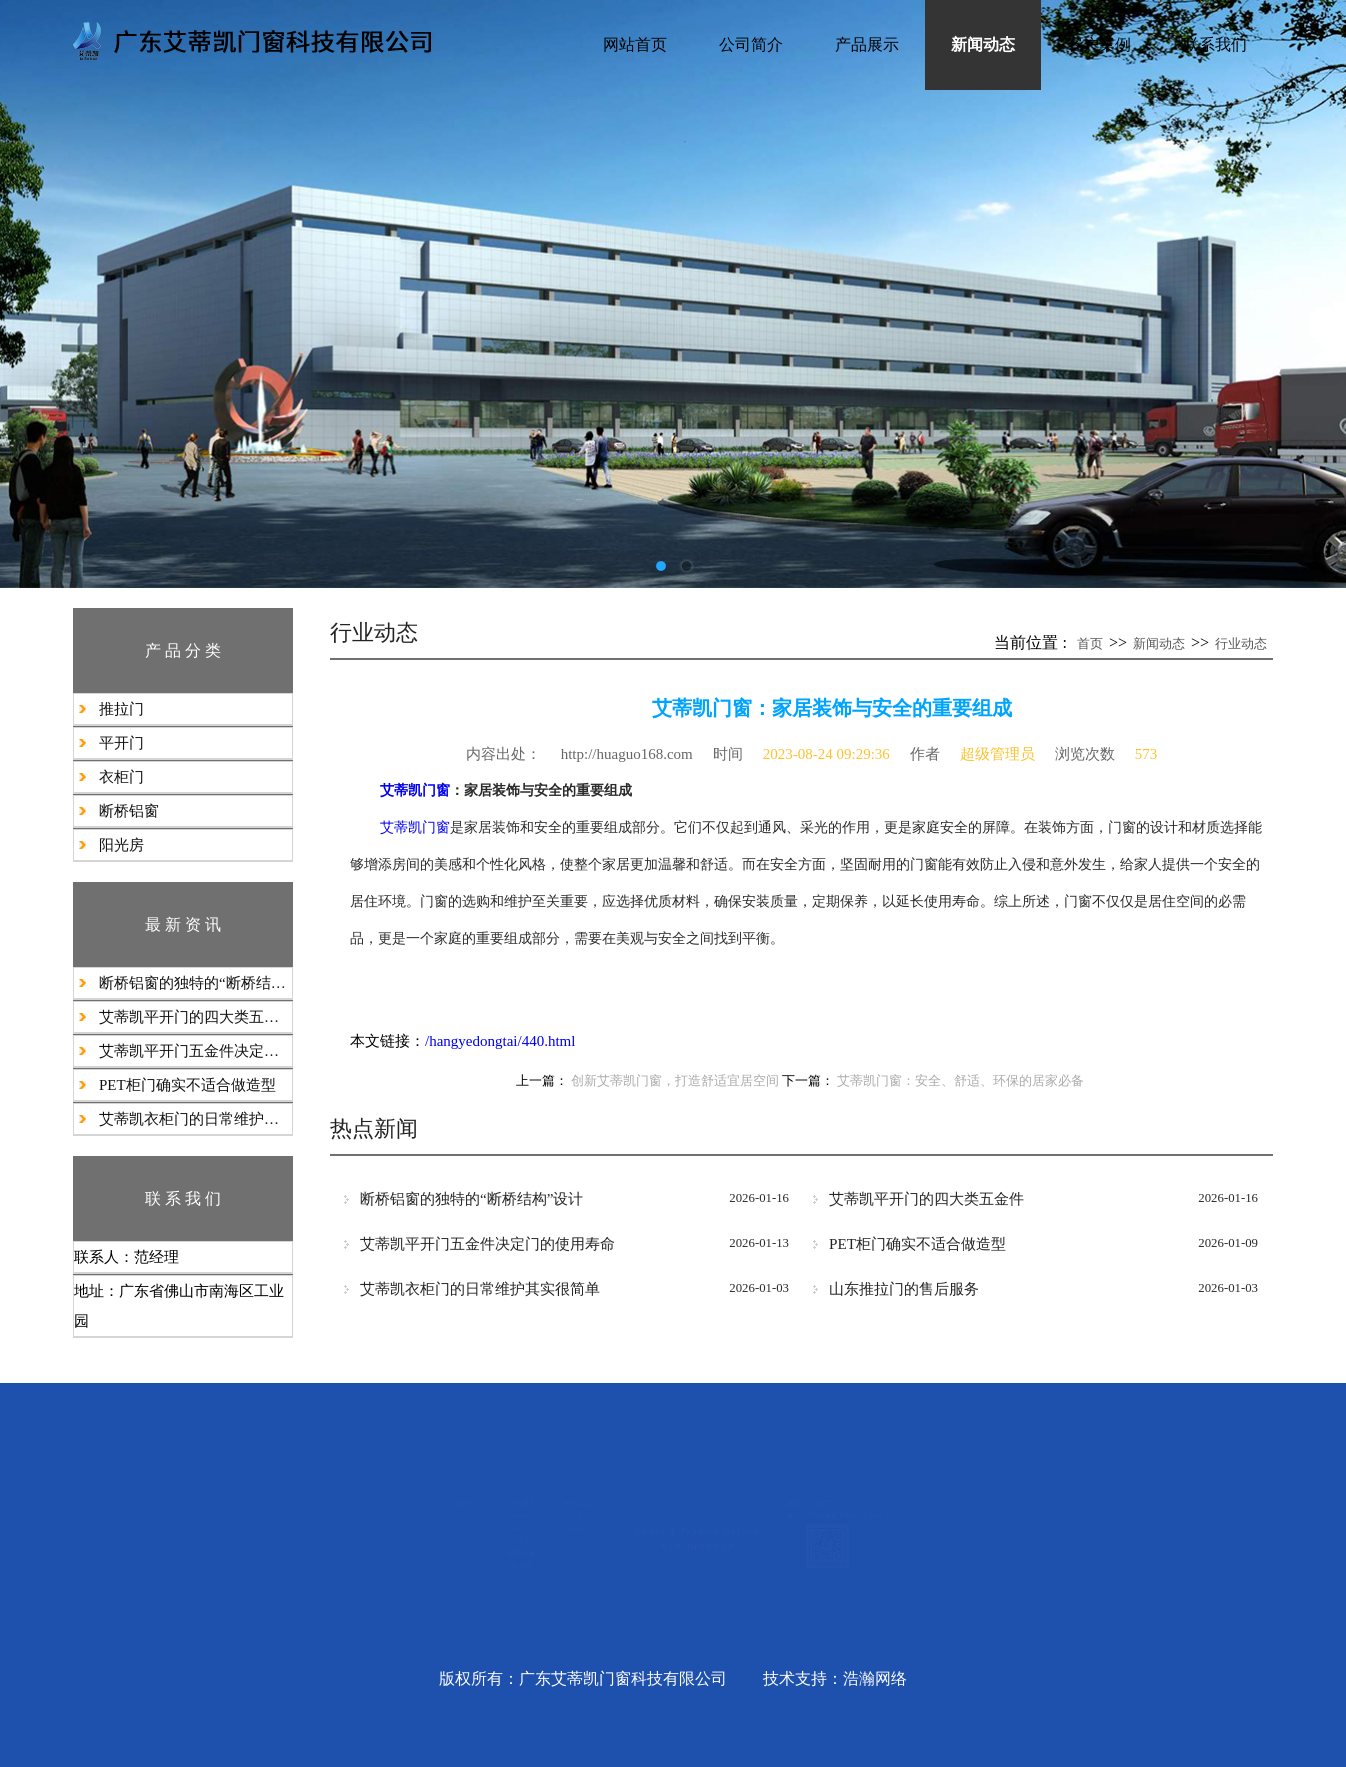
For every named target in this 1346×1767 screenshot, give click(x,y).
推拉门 (121, 709)
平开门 (121, 743)
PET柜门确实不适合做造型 (187, 1085)
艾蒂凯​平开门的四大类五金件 (195, 1017)
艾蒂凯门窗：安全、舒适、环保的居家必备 (960, 1081)
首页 (1090, 643)
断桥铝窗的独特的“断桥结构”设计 (195, 983)
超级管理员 (997, 754)
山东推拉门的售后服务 (904, 1288)
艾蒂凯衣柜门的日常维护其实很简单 (195, 1119)
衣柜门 (121, 777)
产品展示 (867, 44)
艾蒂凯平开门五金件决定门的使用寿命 (195, 1051)
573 (1146, 754)
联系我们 (1215, 44)
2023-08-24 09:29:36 (826, 754)
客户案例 (1099, 44)
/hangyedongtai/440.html (500, 1041)
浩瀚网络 (875, 1678)
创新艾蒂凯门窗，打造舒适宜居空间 (675, 1081)
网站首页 (635, 44)
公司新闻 (429, 1510)
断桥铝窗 (129, 811)
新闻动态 (983, 44)
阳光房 (121, 845)
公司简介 (751, 44)
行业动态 (1241, 643)
